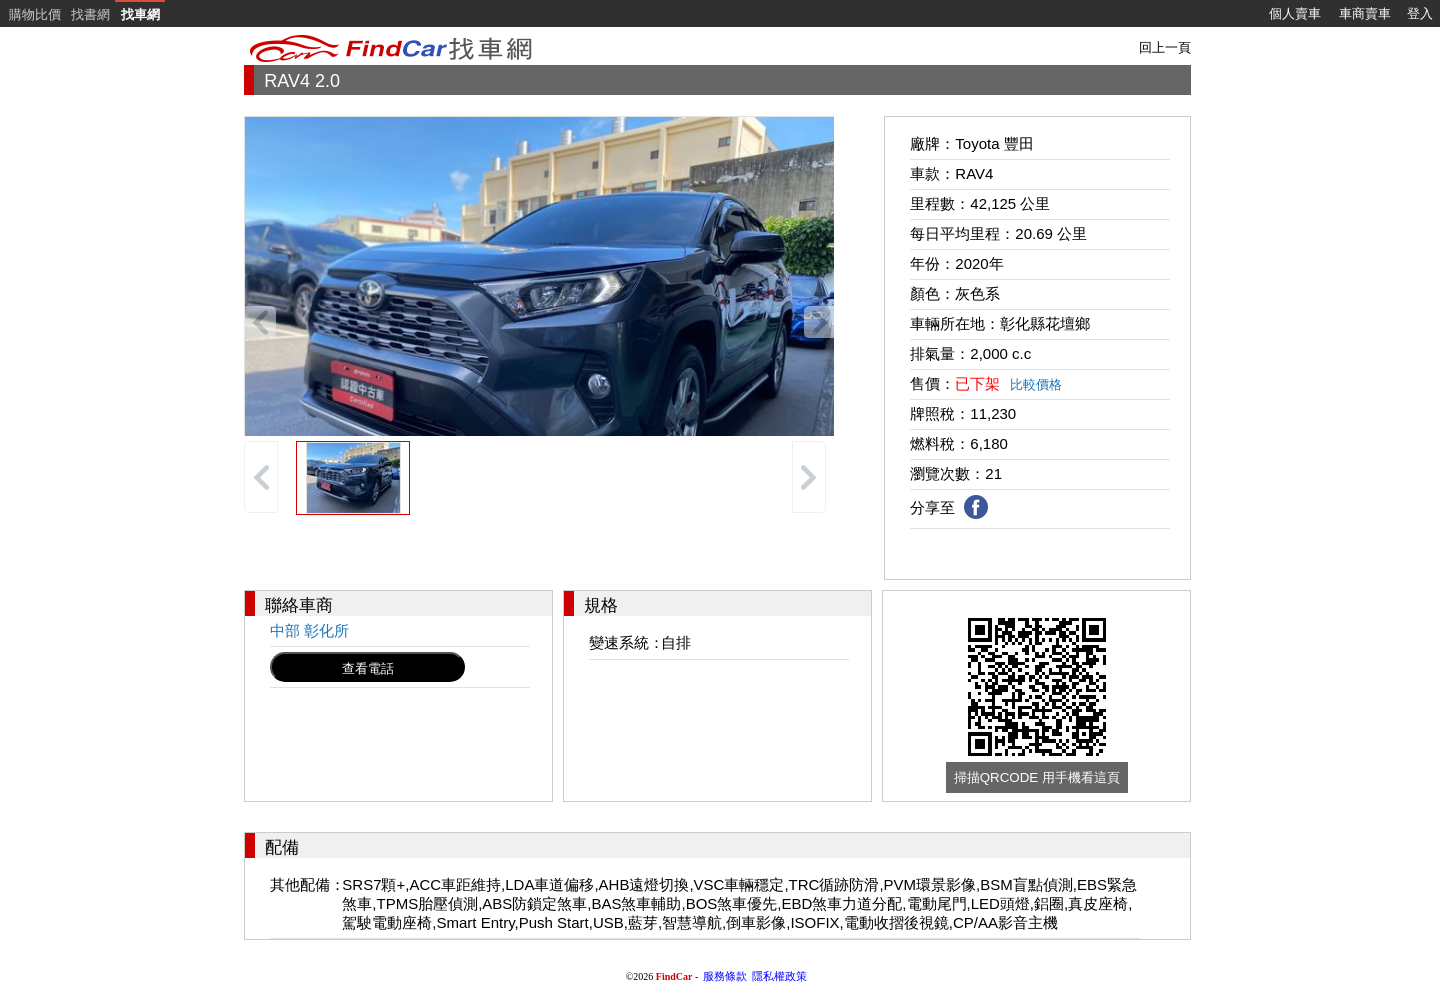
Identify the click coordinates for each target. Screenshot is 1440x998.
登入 (1420, 13)
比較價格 (1036, 384)
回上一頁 (1165, 47)
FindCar (674, 976)
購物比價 (35, 14)
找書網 (90, 14)
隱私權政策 (779, 976)
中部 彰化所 (309, 630)
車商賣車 (1365, 13)
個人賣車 (1295, 13)
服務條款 (725, 976)
